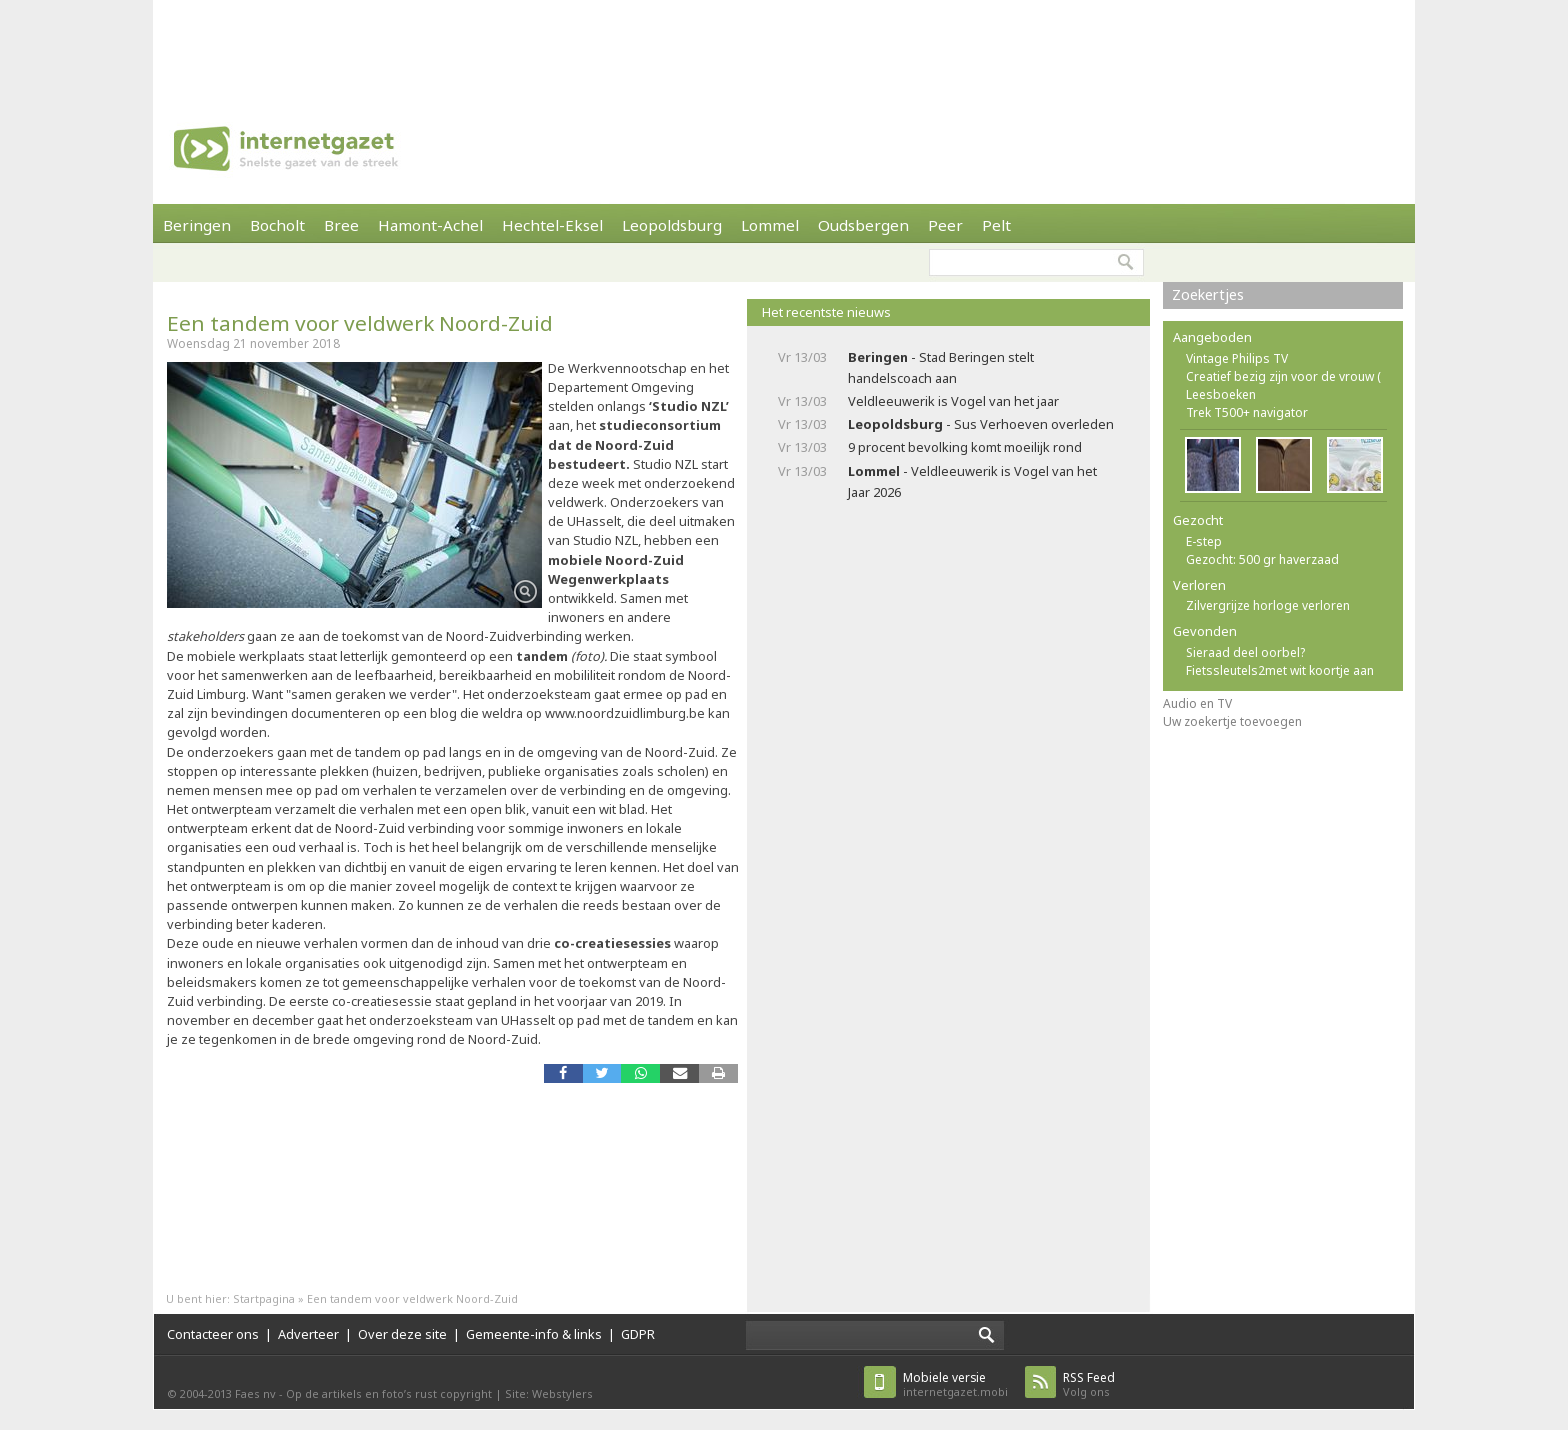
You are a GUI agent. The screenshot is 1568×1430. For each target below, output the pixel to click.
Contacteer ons (213, 1334)
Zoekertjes (1208, 294)
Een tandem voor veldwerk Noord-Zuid (360, 323)
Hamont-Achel (430, 225)
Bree (341, 225)
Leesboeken (1221, 394)
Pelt (996, 225)
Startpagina (264, 1298)
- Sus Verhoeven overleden (981, 424)
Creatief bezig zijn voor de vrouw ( (1283, 376)
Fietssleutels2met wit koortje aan (1280, 670)
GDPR (638, 1334)
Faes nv (255, 1393)
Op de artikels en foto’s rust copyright (389, 1393)
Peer (945, 225)
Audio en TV (1197, 703)
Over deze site (402, 1334)
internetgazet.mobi (955, 1384)
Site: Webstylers (549, 1393)
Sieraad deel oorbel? (1245, 652)
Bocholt (277, 225)
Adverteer (308, 1334)
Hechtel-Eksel (552, 225)
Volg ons (1089, 1384)
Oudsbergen (863, 225)
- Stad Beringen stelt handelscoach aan (941, 367)
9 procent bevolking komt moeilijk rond (965, 447)
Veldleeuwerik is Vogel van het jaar (953, 401)
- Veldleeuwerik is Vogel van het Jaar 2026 (972, 481)
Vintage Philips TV (1237, 358)
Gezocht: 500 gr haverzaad (1262, 559)
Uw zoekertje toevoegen (1232, 721)
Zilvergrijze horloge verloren (1268, 605)
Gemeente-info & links (534, 1334)
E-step (1204, 541)
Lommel (770, 225)
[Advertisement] (784, 45)
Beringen (197, 225)
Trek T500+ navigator (1247, 412)
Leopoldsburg (672, 225)
